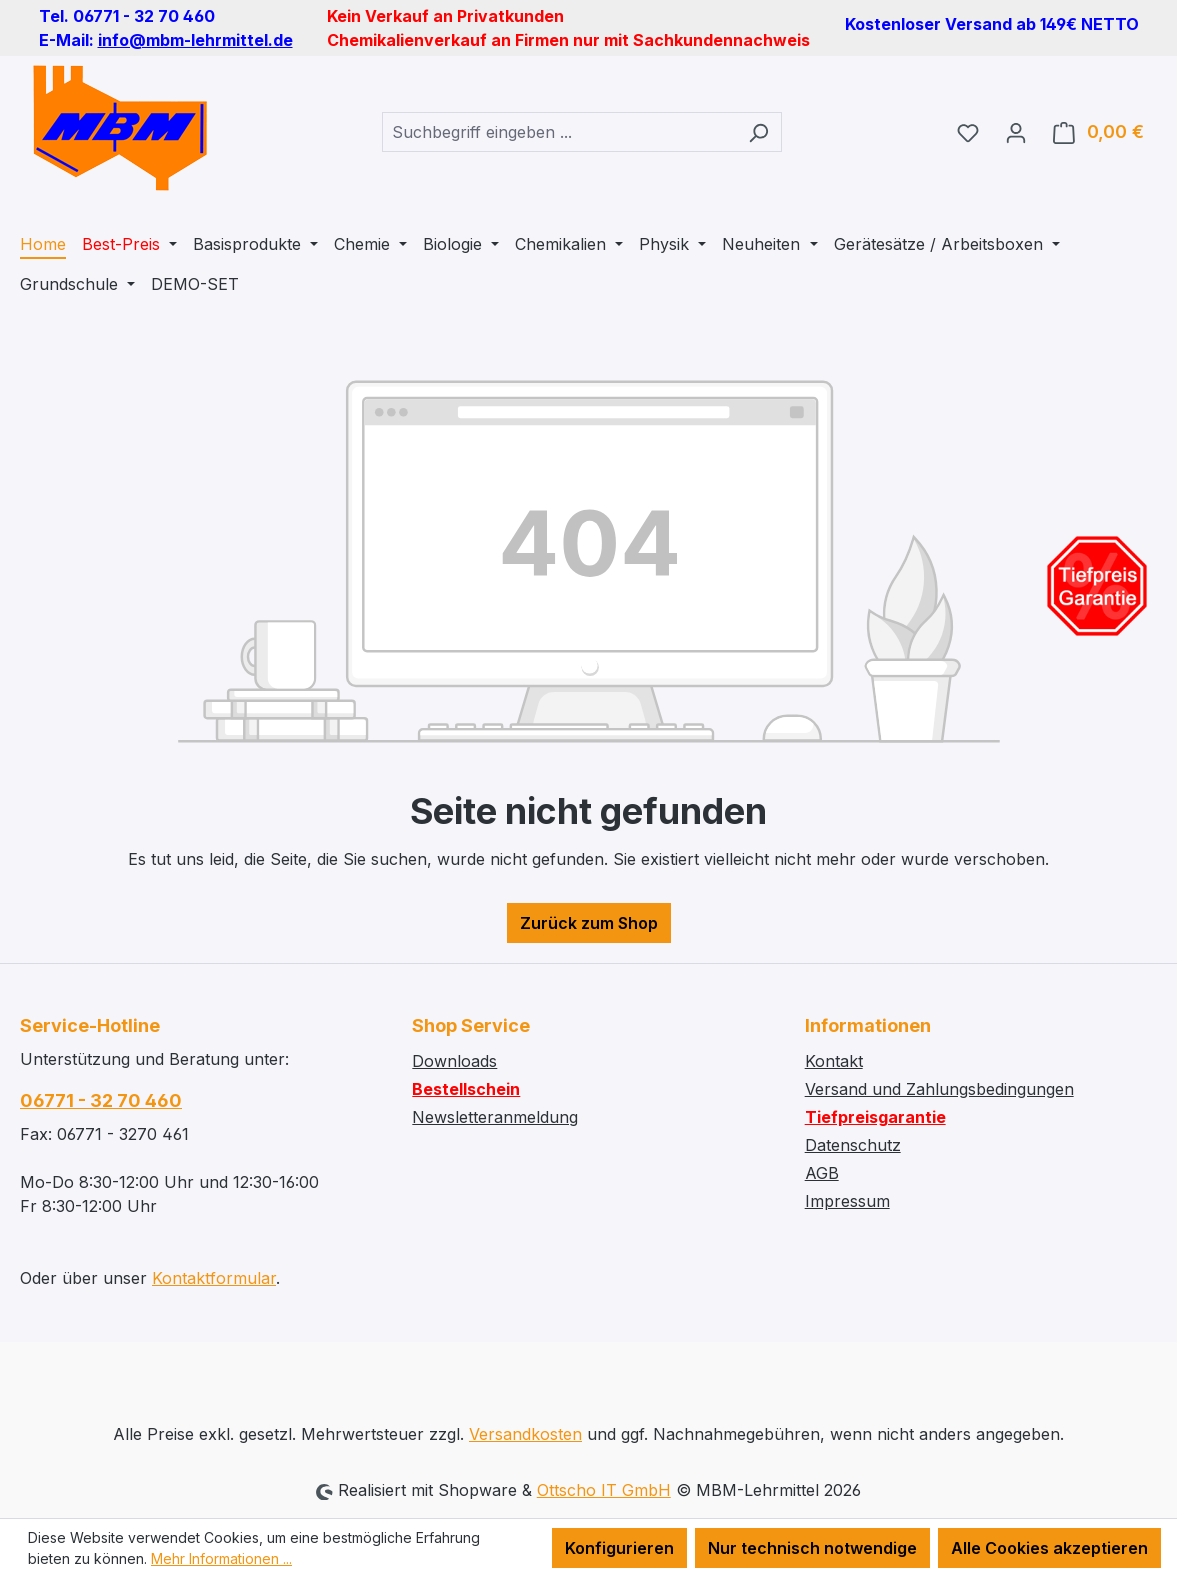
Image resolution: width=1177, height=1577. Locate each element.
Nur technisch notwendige (812, 1548)
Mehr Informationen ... (221, 1558)
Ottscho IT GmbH (604, 1490)
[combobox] (559, 132)
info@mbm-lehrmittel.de (195, 40)
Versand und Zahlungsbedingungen (939, 1089)
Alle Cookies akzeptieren (1049, 1548)
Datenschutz (853, 1145)
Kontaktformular (214, 1278)
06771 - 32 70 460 (101, 1100)
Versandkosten (525, 1434)
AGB (822, 1173)
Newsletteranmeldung (495, 1117)
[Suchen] (758, 132)
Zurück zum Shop (589, 923)
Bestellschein (466, 1089)
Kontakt (834, 1061)
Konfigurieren (619, 1548)
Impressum (847, 1201)
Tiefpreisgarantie (875, 1117)
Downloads (454, 1061)
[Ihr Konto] (1016, 132)
